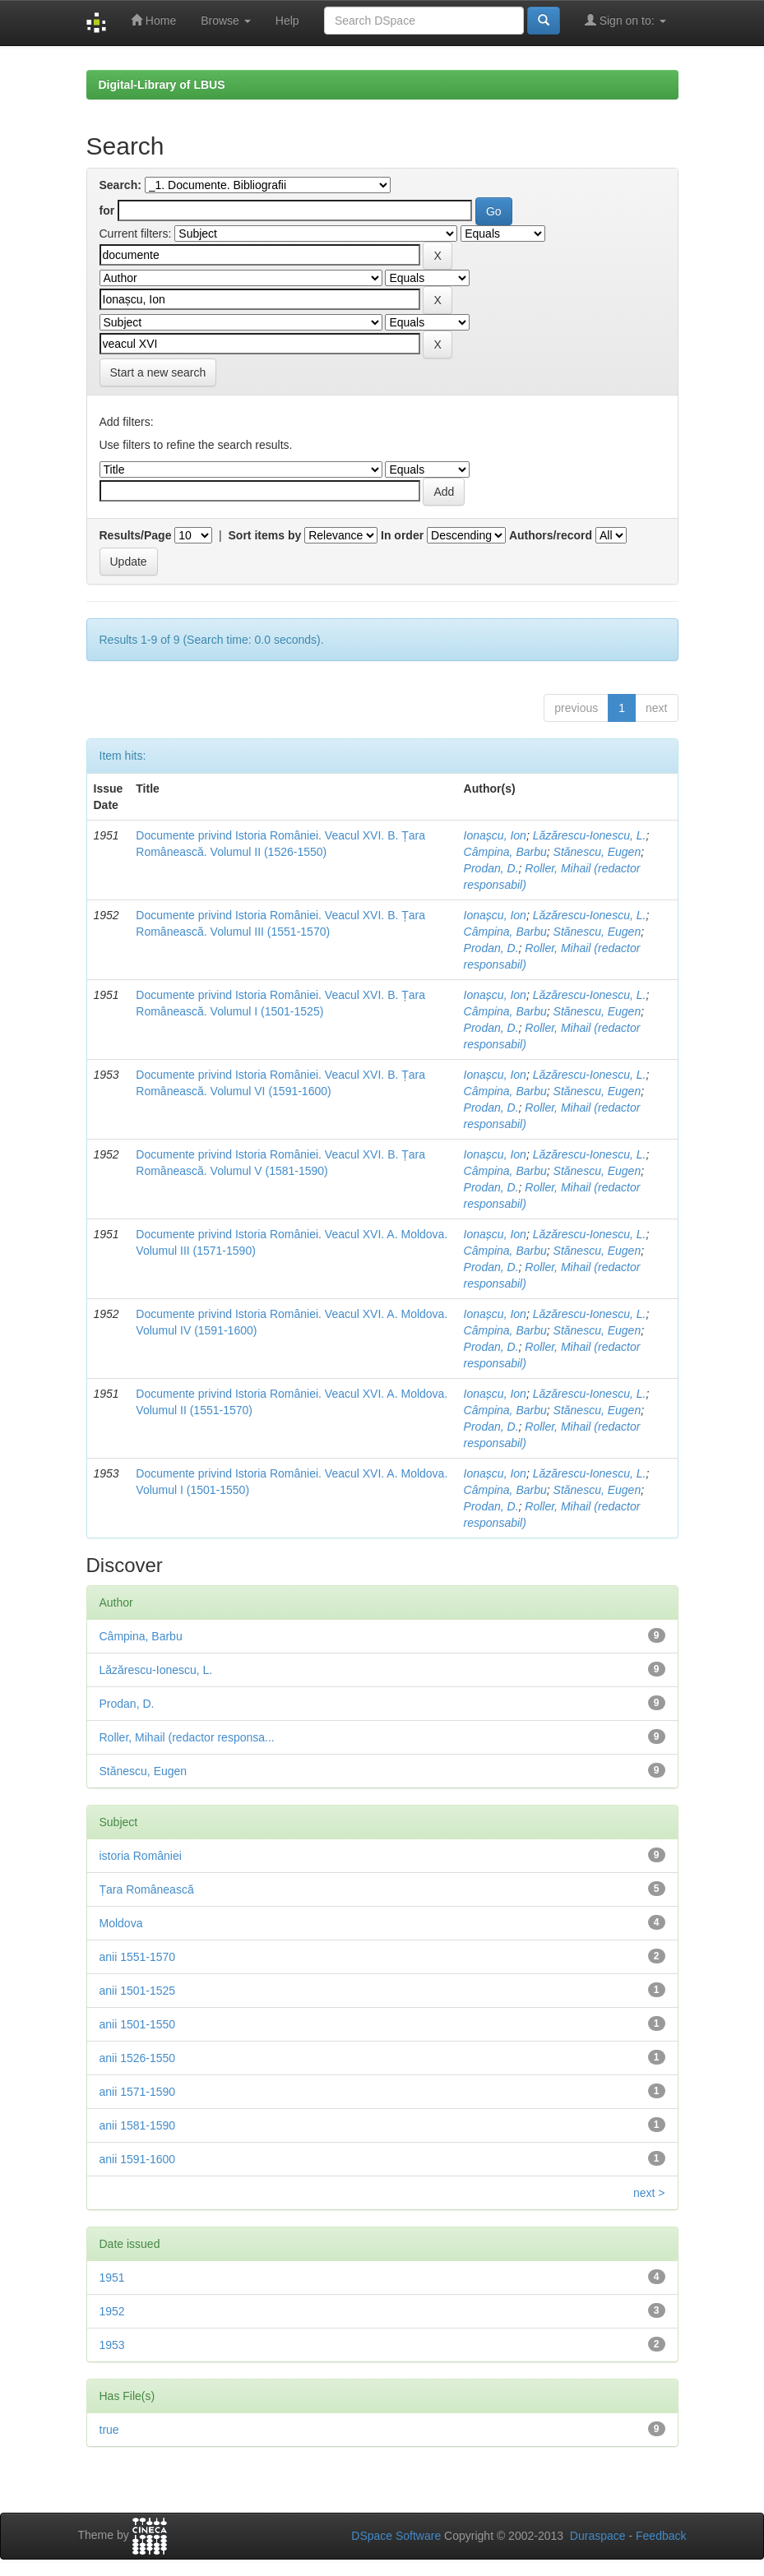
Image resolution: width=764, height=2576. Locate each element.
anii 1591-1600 (138, 2159)
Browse (226, 20)
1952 (112, 2311)
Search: (120, 185)
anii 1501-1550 (138, 2024)
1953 (112, 2345)
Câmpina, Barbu (505, 851)
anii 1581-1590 (138, 2125)
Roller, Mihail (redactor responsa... (187, 1737)
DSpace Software (396, 2535)
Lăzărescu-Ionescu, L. (589, 835)
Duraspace (598, 2535)
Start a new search (158, 372)
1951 (112, 2277)
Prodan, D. (491, 868)
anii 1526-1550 (138, 2058)
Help (287, 20)
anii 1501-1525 (138, 1990)
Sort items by (265, 535)
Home (153, 20)
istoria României (141, 1855)
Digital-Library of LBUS (162, 84)
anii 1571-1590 (138, 2091)
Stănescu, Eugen (597, 851)
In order (402, 535)
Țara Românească (147, 1889)
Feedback (661, 2535)
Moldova (121, 1923)
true (109, 2429)
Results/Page (136, 535)
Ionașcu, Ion (495, 835)
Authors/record (550, 535)
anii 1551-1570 (138, 1956)
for (107, 210)
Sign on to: (625, 20)
